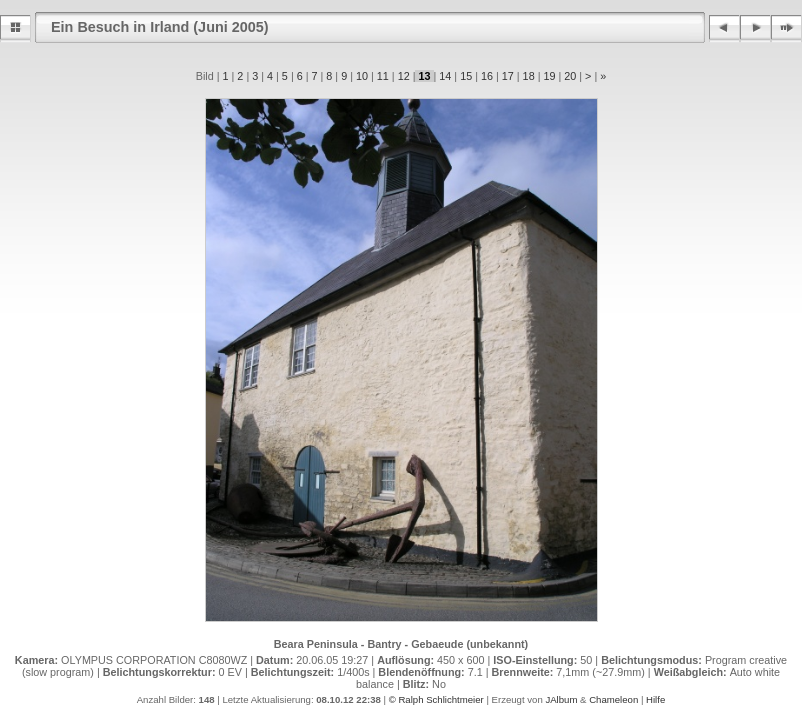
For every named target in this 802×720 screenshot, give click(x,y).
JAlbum (561, 699)
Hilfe (655, 699)
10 (362, 76)
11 (383, 76)
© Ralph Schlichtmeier (436, 699)
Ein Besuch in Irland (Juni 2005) (160, 27)
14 (445, 76)
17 (508, 76)
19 (549, 76)
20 (570, 76)
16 (487, 76)
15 (466, 76)
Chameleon (613, 699)
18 (529, 76)
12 (404, 76)
